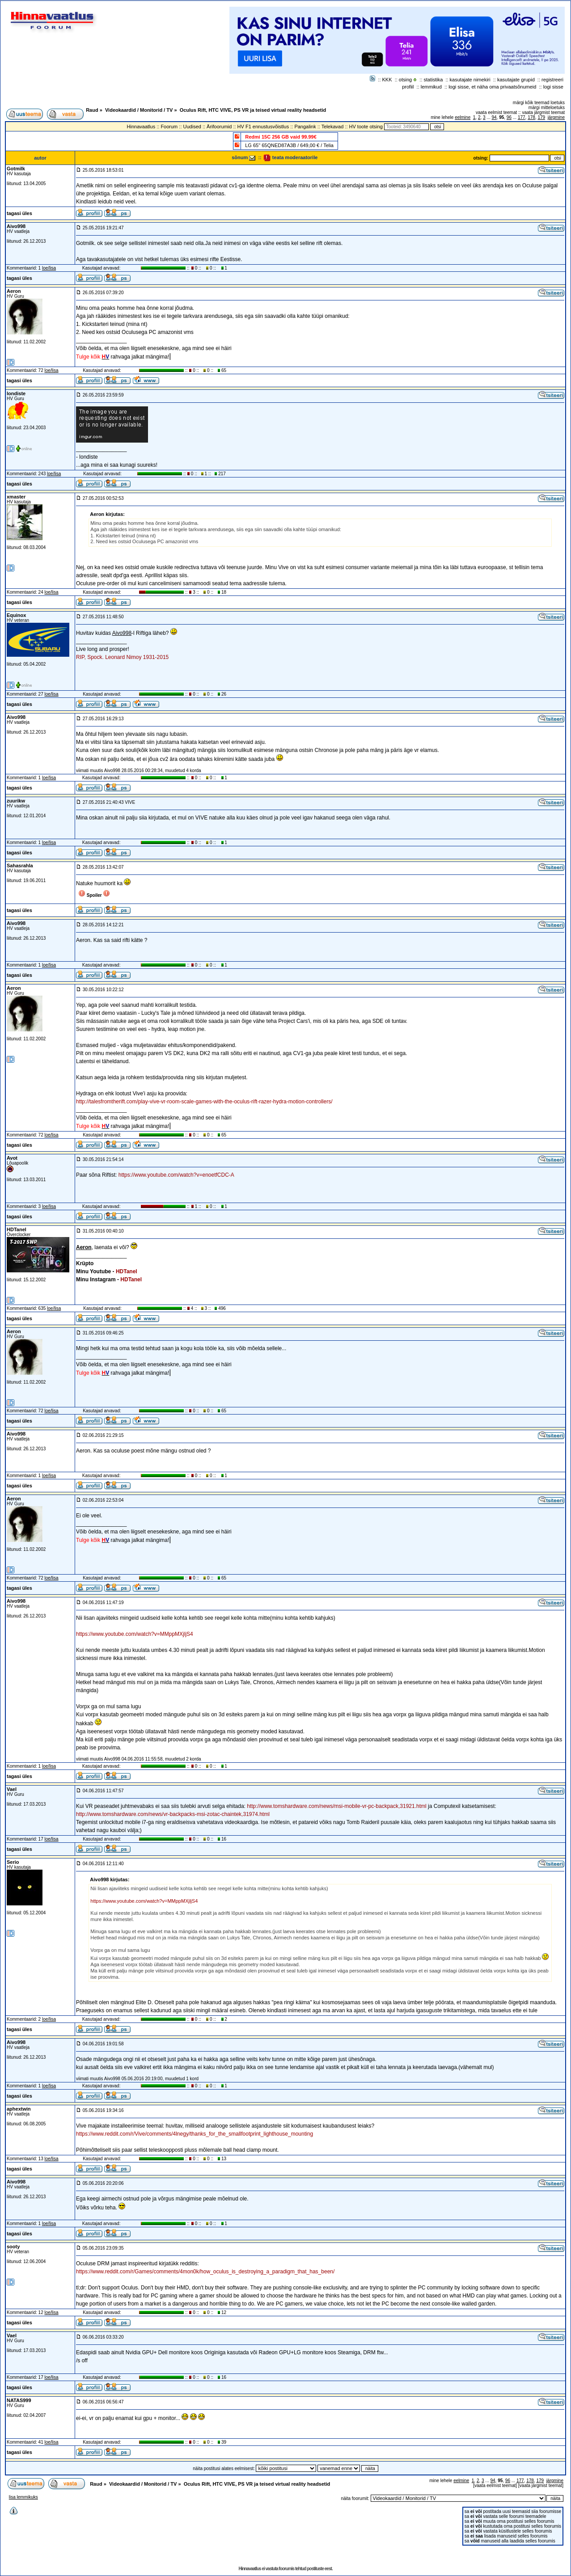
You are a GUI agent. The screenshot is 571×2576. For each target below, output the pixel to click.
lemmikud (431, 86)
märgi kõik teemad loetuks (539, 102)
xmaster (16, 496)
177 (521, 117)
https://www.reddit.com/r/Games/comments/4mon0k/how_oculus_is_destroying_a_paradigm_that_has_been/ (205, 2271)
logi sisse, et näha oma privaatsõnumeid (492, 86)
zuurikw (16, 800)
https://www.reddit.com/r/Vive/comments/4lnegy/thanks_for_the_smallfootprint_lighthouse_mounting (194, 2134)
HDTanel (16, 1229)
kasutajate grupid (516, 79)
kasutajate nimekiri (470, 79)
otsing (405, 79)
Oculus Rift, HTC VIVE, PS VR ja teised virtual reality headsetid (253, 110)
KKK (387, 79)
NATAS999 (19, 2400)
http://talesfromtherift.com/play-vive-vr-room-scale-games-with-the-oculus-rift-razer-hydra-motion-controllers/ (204, 1101)
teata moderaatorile (290, 157)
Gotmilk (16, 168)
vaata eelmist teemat (496, 112)
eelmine (462, 117)
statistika (433, 79)
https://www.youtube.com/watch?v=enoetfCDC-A (176, 1175)
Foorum (169, 126)
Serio (13, 1862)
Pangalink (305, 126)
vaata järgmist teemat (543, 112)
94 (493, 117)
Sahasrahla (20, 865)
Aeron (14, 291)
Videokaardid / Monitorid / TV (139, 110)
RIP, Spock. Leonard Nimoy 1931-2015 (122, 657)
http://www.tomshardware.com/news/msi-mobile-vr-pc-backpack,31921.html (336, 1806)
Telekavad (332, 126)
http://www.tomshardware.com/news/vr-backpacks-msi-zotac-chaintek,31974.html (173, 1814)
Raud (92, 110)
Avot (12, 1158)
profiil (408, 86)
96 (509, 117)
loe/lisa (49, 268)
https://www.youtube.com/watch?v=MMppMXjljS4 (134, 1634)
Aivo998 (16, 226)
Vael (12, 1789)
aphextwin (19, 2108)
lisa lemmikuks (23, 2497)
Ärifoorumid (219, 126)
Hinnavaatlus (141, 126)
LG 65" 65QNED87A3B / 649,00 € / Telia (289, 145)
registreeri (552, 79)
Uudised (192, 126)
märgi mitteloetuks (547, 107)
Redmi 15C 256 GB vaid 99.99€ (281, 136)
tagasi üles (19, 213)
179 (541, 117)
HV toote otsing (366, 126)
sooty (13, 2246)
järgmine (556, 117)
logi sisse (553, 86)
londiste (16, 393)
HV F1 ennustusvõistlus (263, 126)
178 (531, 117)
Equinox (16, 615)
